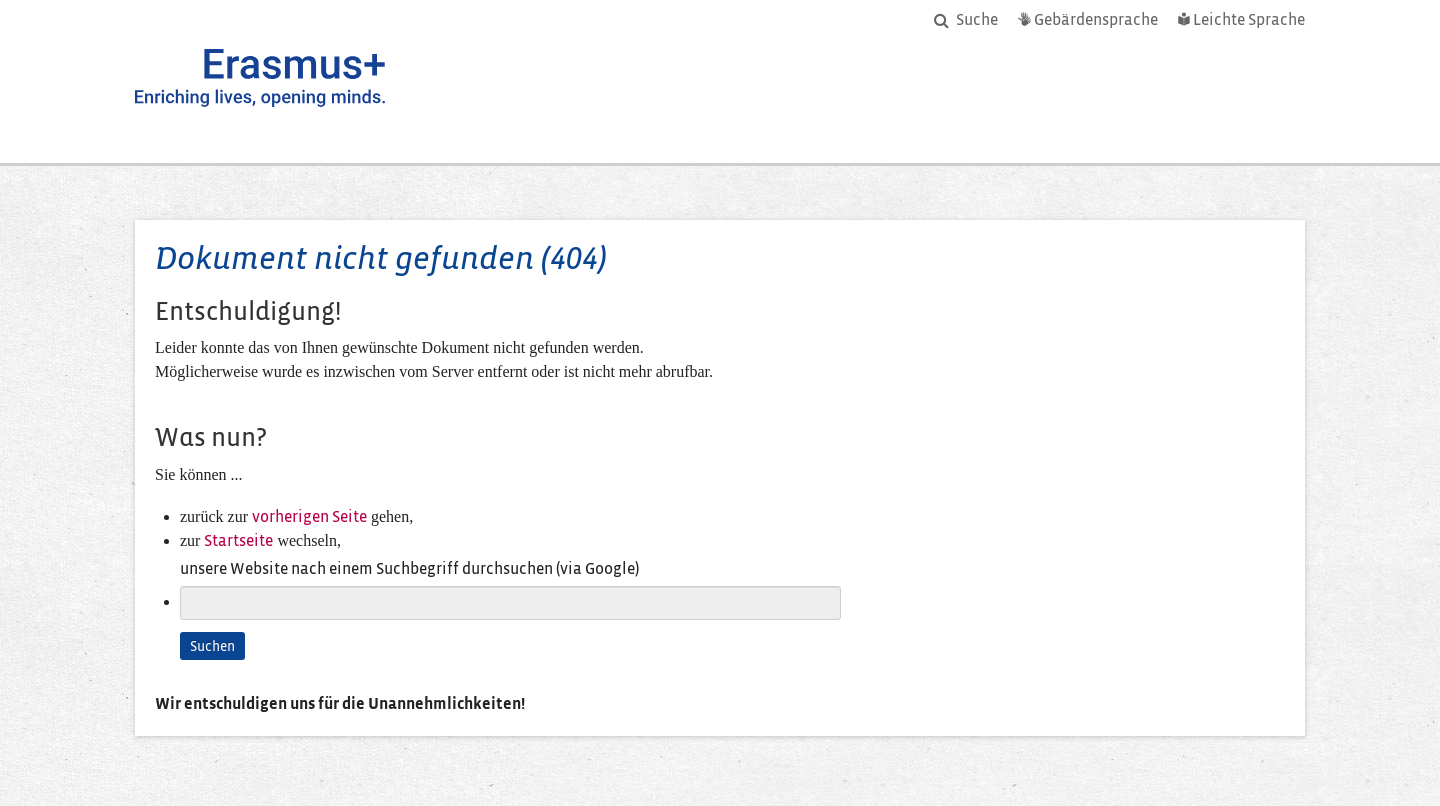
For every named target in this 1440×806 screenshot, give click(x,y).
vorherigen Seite (309, 517)
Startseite (238, 541)
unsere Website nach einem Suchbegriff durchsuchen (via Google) (409, 569)
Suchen (212, 646)
